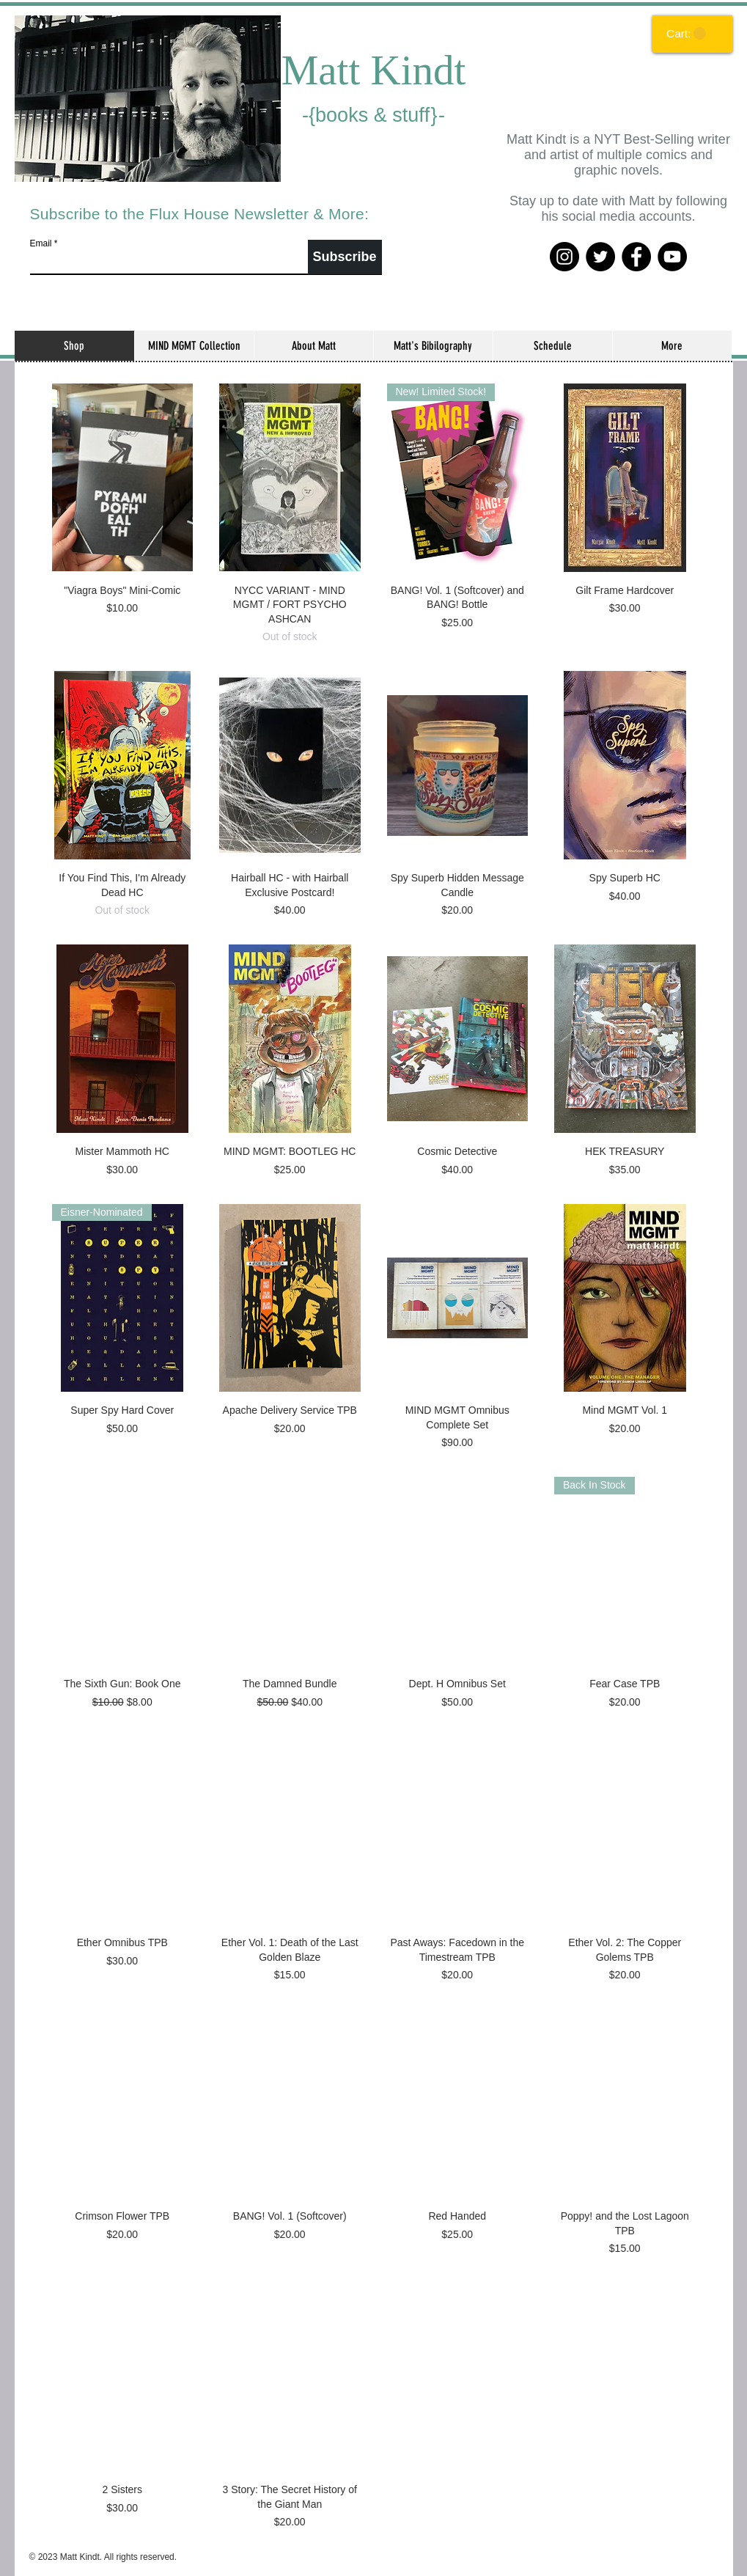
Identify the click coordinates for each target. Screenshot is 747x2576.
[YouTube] (672, 256)
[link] (686, 33)
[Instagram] (564, 256)
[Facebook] (636, 256)
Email (41, 243)
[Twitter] (600, 256)
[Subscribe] (345, 257)
